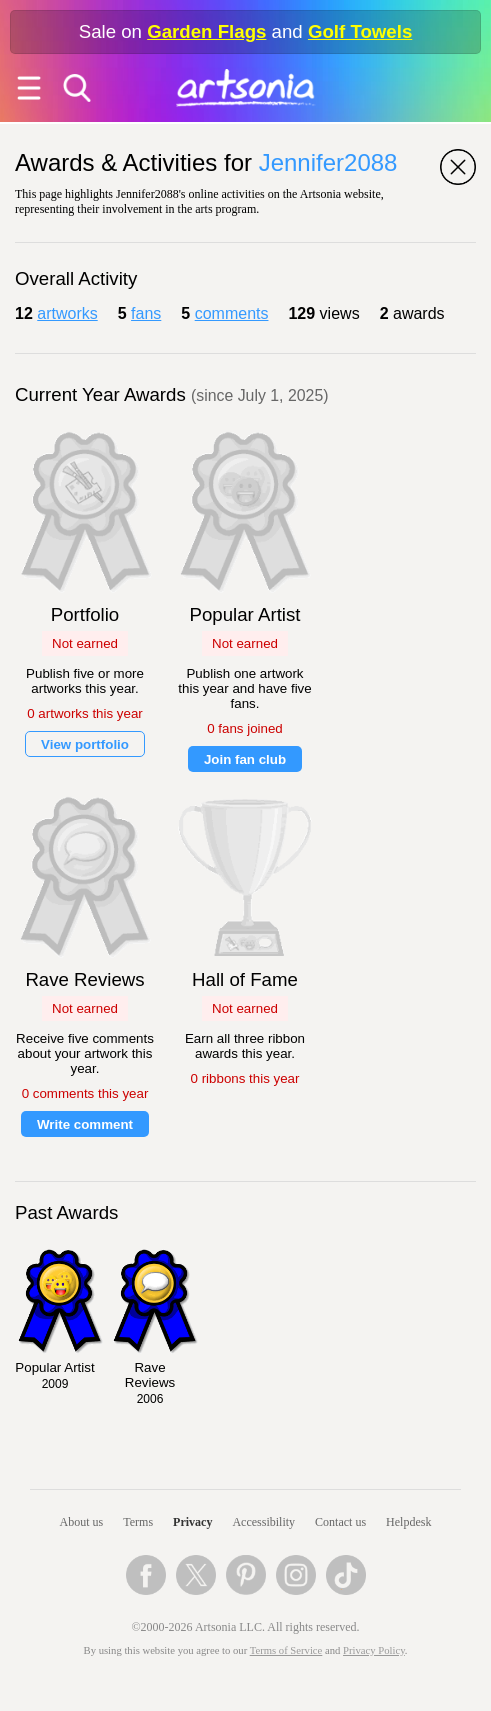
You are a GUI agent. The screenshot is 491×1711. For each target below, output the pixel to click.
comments (232, 313)
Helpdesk (408, 1522)
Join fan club (245, 759)
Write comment (85, 1124)
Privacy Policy (374, 1650)
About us (82, 1522)
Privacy (192, 1522)
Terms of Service (286, 1650)
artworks (67, 313)
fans (146, 313)
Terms (138, 1522)
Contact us (340, 1522)
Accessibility (263, 1522)
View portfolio (85, 744)
